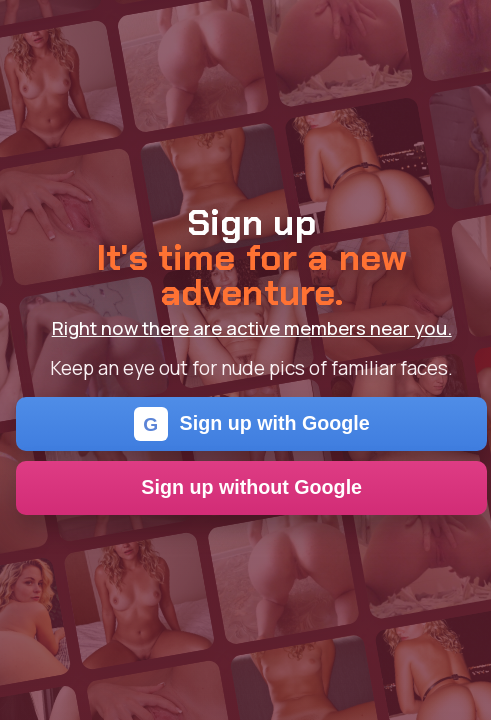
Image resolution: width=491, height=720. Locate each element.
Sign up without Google (251, 487)
